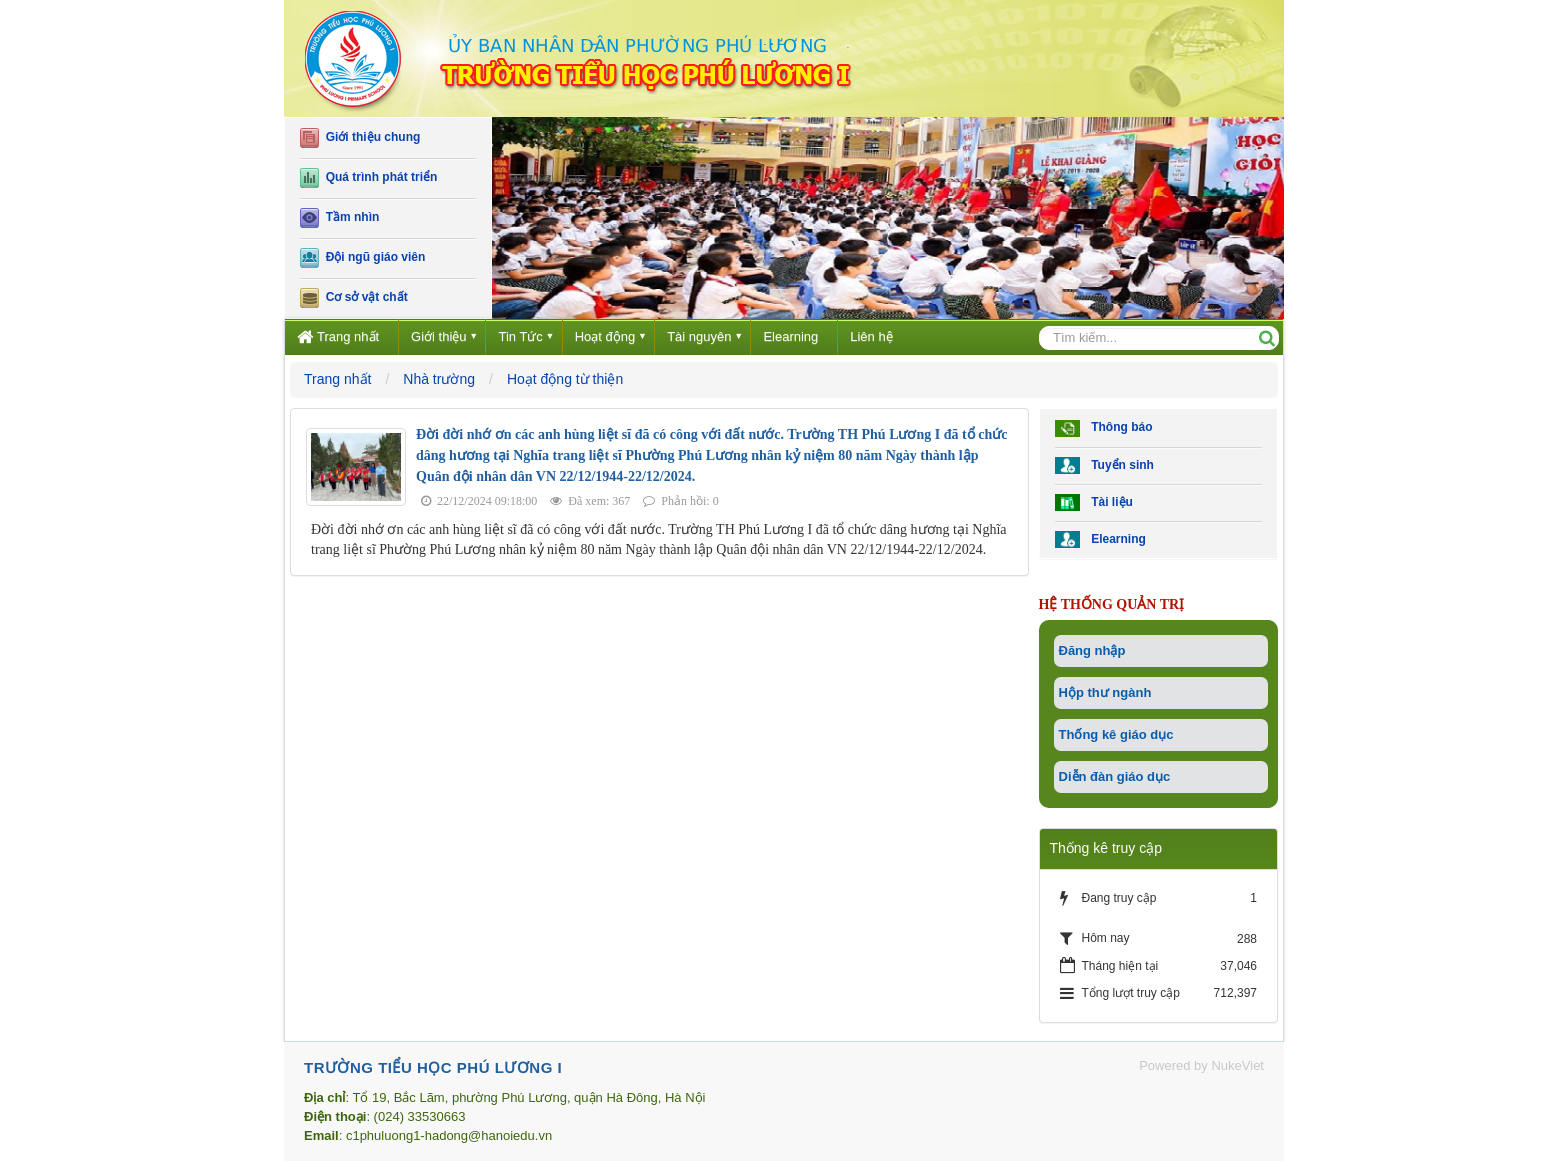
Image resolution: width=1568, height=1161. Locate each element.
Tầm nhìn (339, 218)
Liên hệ (871, 336)
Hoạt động (605, 336)
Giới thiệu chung (360, 138)
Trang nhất (338, 336)
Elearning (790, 336)
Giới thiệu (438, 336)
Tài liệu (1094, 502)
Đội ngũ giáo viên (362, 258)
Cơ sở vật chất (354, 298)
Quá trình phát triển (368, 178)
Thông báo (1104, 428)
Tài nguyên (699, 336)
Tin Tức (520, 336)
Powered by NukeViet (1201, 1065)
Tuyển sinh (1104, 465)
